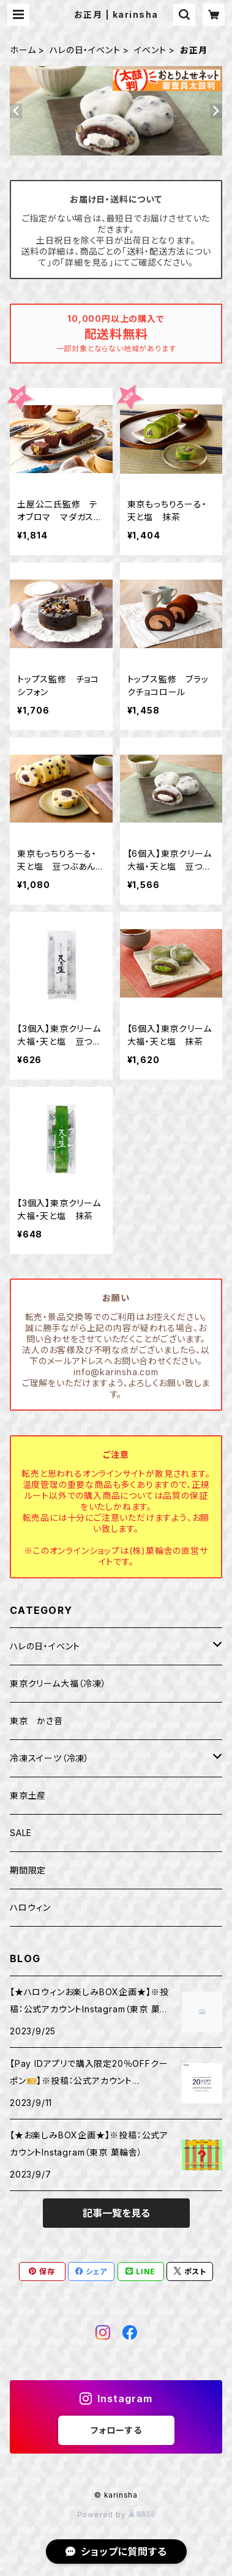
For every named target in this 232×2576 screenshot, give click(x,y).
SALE (21, 1832)
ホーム (23, 50)
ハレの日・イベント (85, 50)
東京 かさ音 (36, 1720)
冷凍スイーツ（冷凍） (49, 1758)
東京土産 (28, 1795)
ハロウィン (30, 1907)
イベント (150, 50)
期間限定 (28, 1870)
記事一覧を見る (116, 2213)
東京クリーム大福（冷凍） (58, 1683)
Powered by (116, 2514)
